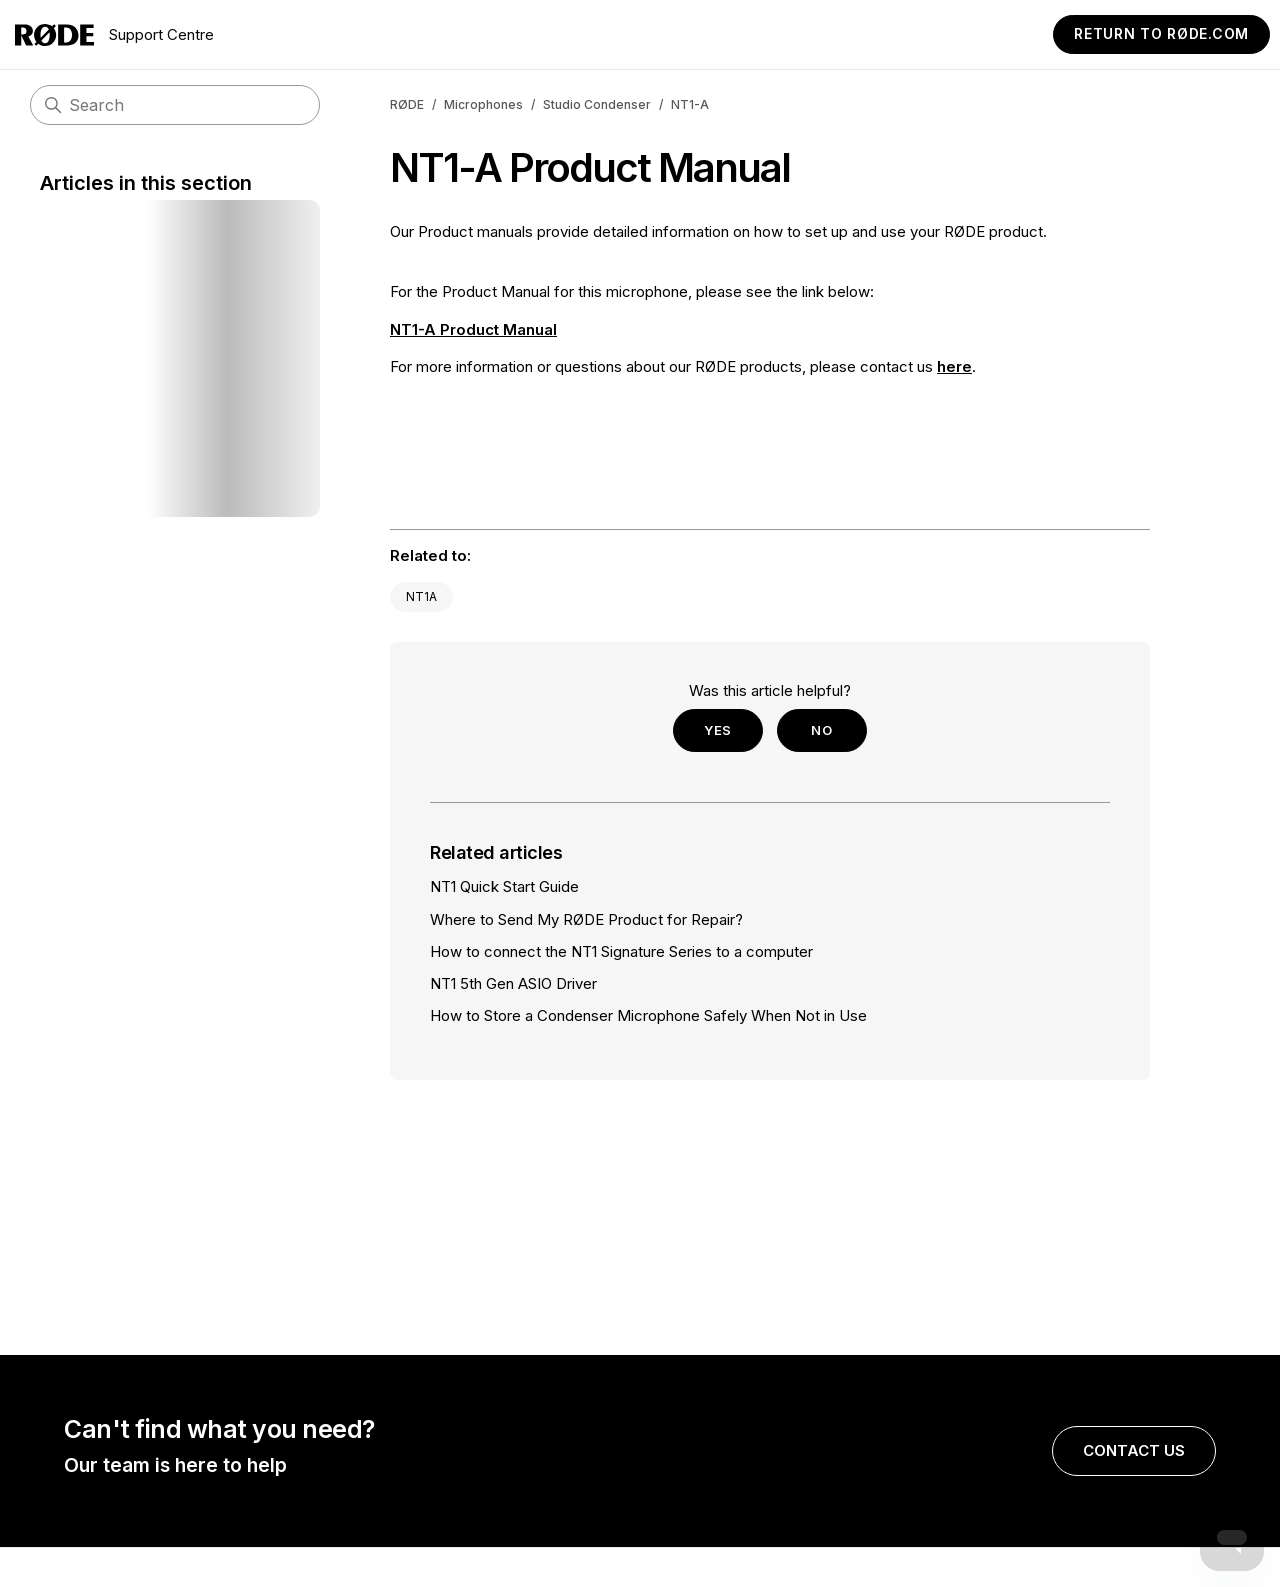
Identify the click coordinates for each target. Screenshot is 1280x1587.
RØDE (407, 104)
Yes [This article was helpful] (718, 730)
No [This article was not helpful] (821, 730)
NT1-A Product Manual (473, 329)
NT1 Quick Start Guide (504, 886)
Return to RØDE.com (1161, 33)
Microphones (483, 104)
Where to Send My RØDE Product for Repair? (586, 919)
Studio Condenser (597, 104)
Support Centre (114, 35)
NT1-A (690, 104)
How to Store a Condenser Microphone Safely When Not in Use (648, 1015)
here (954, 366)
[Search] (175, 105)
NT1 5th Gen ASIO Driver (513, 983)
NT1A (421, 596)
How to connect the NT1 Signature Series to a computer (621, 951)
